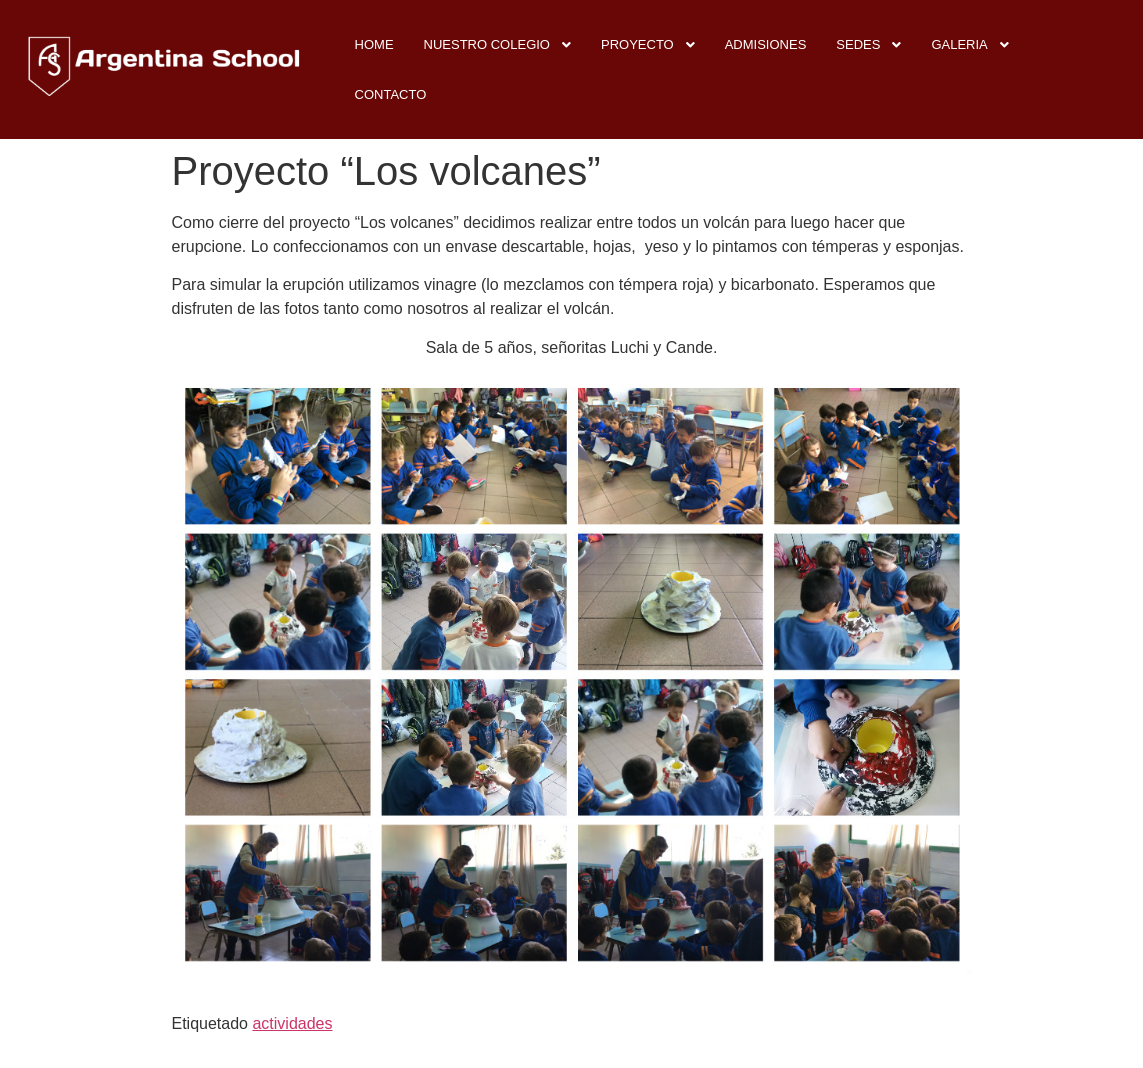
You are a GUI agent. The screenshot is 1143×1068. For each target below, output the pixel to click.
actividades (292, 1023)
